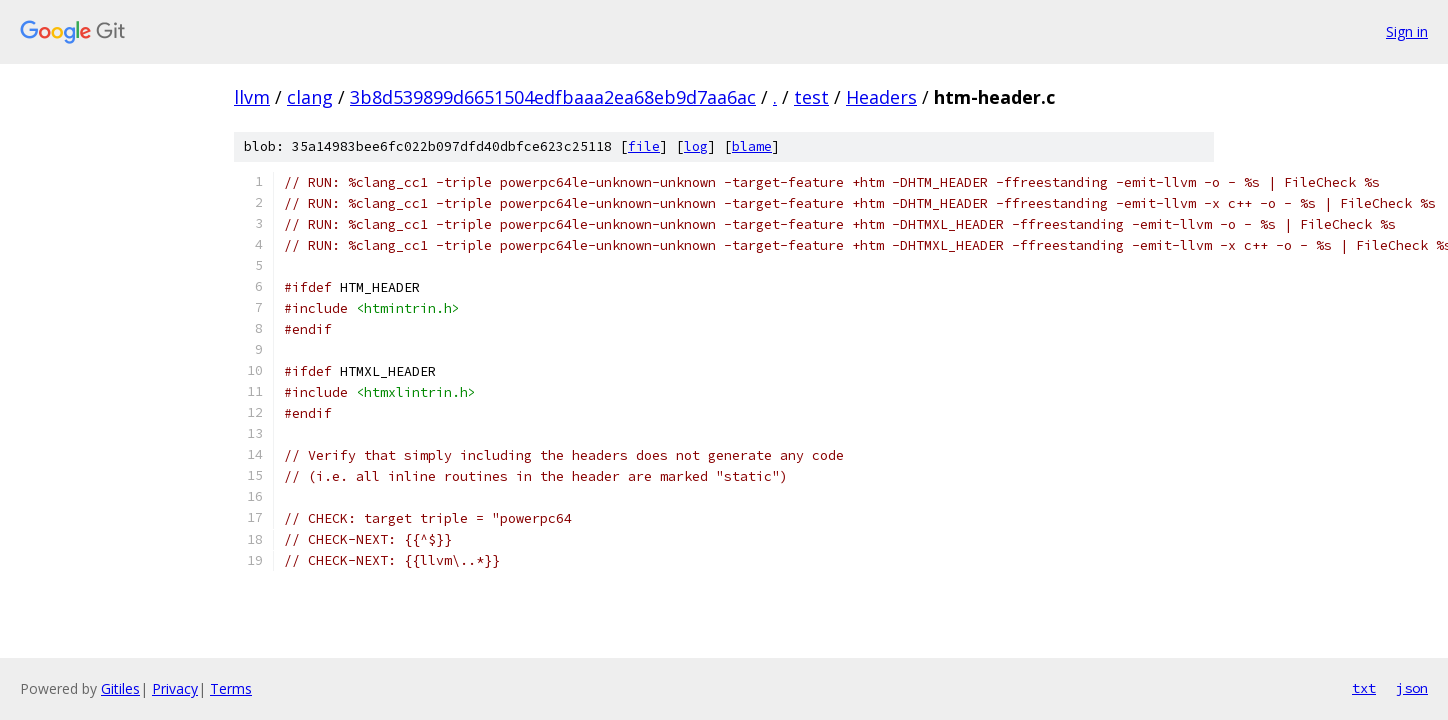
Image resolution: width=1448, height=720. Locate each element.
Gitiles (120, 688)
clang (310, 97)
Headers (881, 97)
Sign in (1407, 31)
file (644, 146)
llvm (252, 97)
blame (752, 146)
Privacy (175, 688)
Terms (231, 688)
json (1412, 688)
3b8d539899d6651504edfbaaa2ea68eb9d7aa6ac (553, 97)
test (811, 97)
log (696, 146)
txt (1364, 688)
